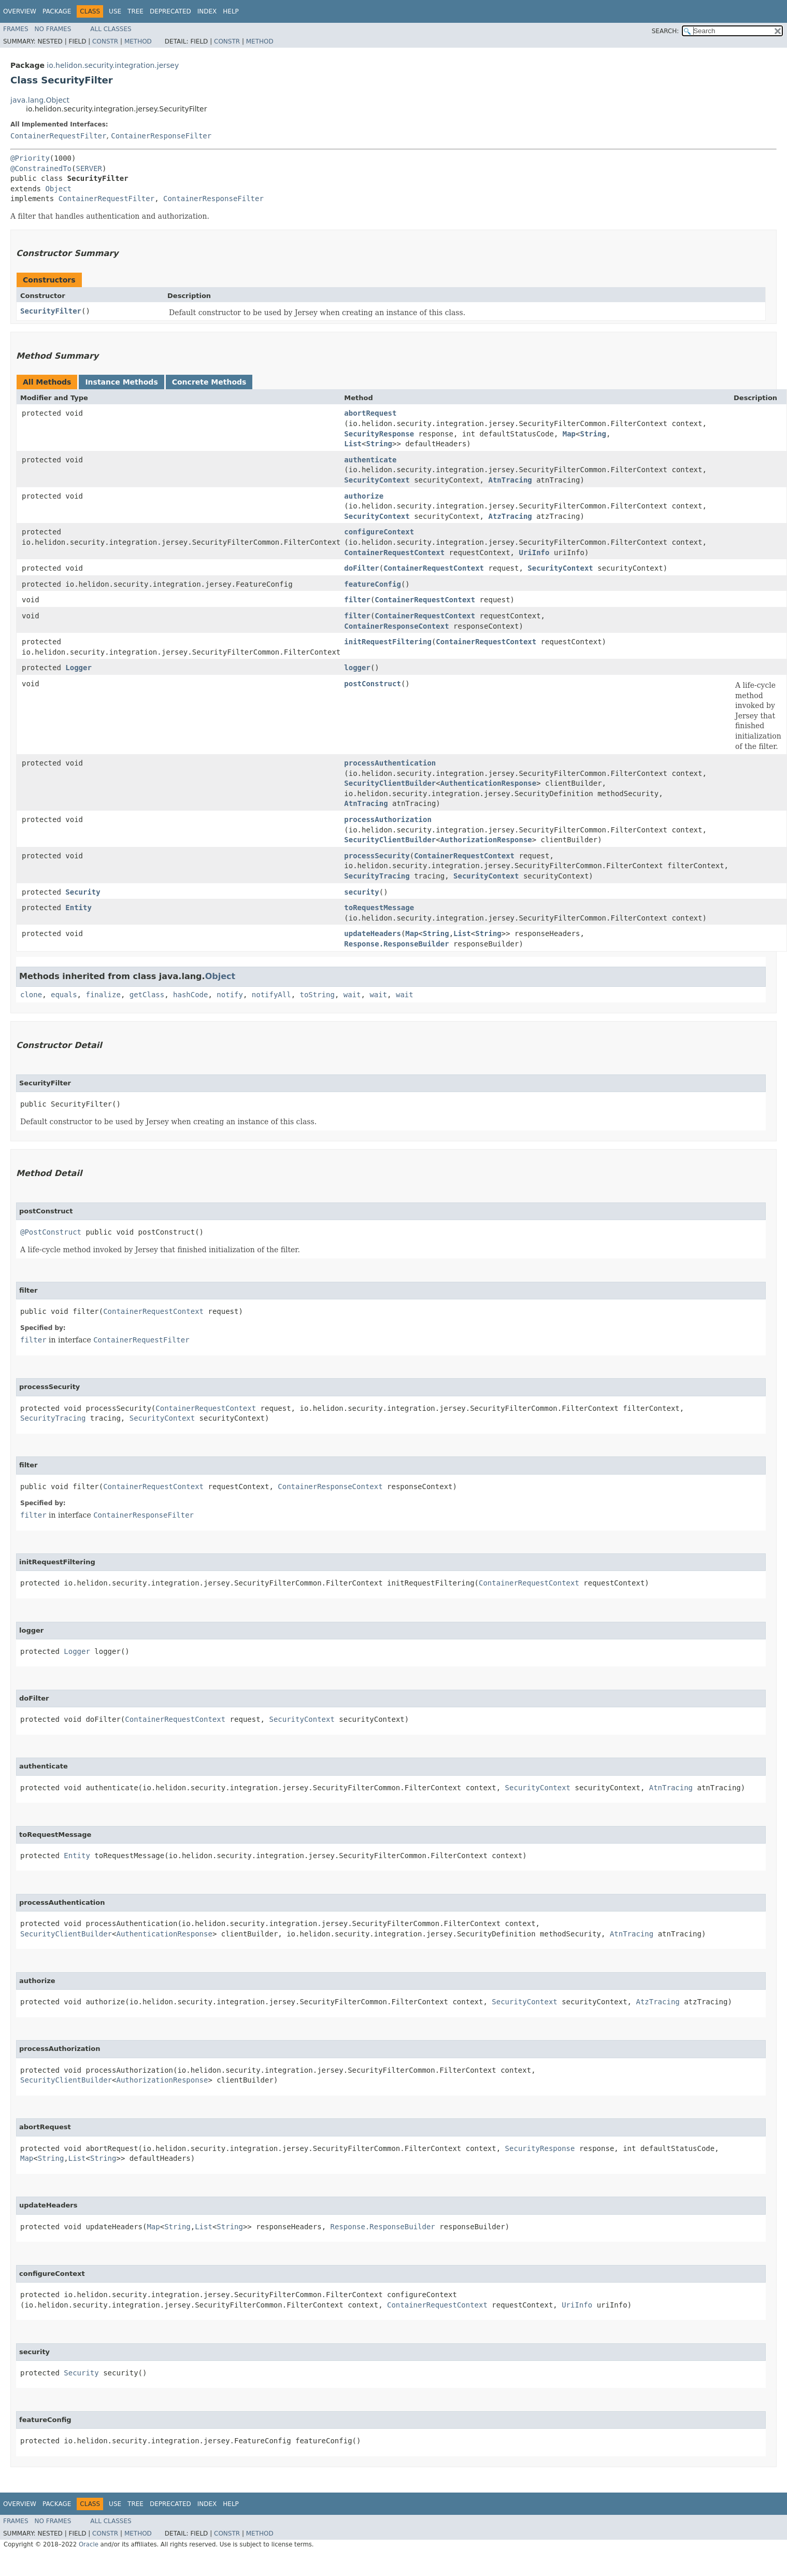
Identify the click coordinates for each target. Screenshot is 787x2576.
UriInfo (534, 552)
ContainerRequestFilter (58, 136)
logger (357, 667)
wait (352, 994)
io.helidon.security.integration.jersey (113, 65)
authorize (363, 496)
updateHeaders (372, 933)
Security (82, 892)
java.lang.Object (39, 100)
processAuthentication (390, 763)
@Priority (30, 158)
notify (230, 994)
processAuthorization (388, 819)
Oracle (88, 2544)
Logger (78, 667)
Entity (78, 907)
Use (115, 11)
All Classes (110, 29)
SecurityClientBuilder (390, 783)
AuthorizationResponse (486, 840)
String (593, 434)
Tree (135, 11)
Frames (15, 29)
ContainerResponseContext (396, 626)
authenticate (370, 460)
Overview (19, 11)
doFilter (361, 568)
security (361, 892)
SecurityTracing (376, 876)
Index (207, 11)
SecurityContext (376, 480)
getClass (147, 994)
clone (31, 994)
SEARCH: (665, 31)
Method (138, 41)
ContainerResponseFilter (161, 136)
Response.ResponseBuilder (396, 944)
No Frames (53, 29)
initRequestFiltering (388, 642)
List (353, 444)
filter (357, 600)
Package (56, 11)
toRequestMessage (379, 907)
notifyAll (271, 994)
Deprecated (170, 11)
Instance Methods (121, 382)
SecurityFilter (50, 311)
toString (317, 994)
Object (58, 189)
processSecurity (376, 856)
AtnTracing (510, 480)
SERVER (89, 168)
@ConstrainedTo (40, 168)
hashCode (190, 994)
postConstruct (372, 684)
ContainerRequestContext (394, 552)
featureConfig (372, 584)
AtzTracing (510, 516)
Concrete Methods (209, 382)
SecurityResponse (379, 434)
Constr (105, 41)
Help (231, 11)
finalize (102, 994)
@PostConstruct (50, 1232)
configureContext (379, 532)
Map (569, 434)
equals (64, 994)
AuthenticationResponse (488, 783)
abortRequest (370, 413)
